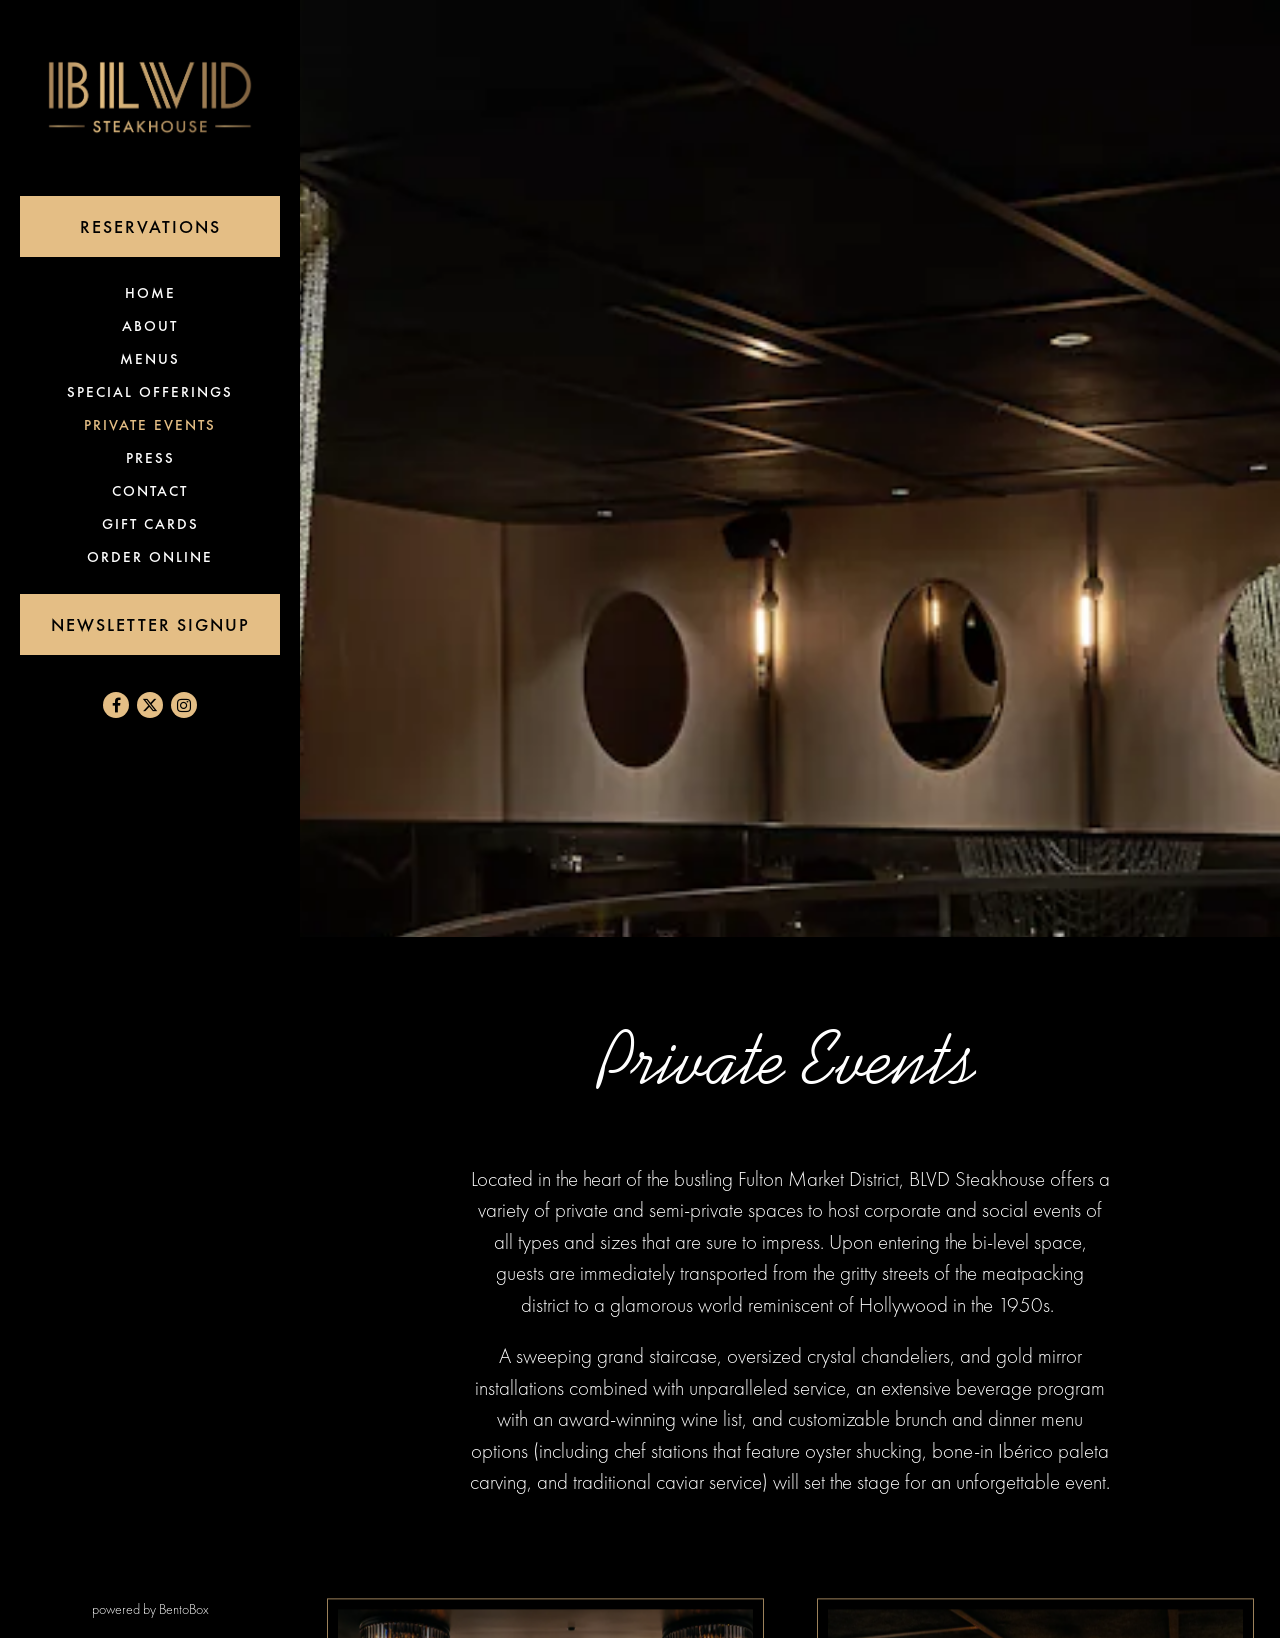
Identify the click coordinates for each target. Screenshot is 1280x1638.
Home (154, 292)
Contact (150, 491)
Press (150, 458)
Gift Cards (154, 523)
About (150, 326)
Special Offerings (150, 392)
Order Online (154, 556)
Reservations (180, 225)
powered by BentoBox (196, 1608)
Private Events (150, 425)
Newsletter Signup (150, 624)
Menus (150, 359)
